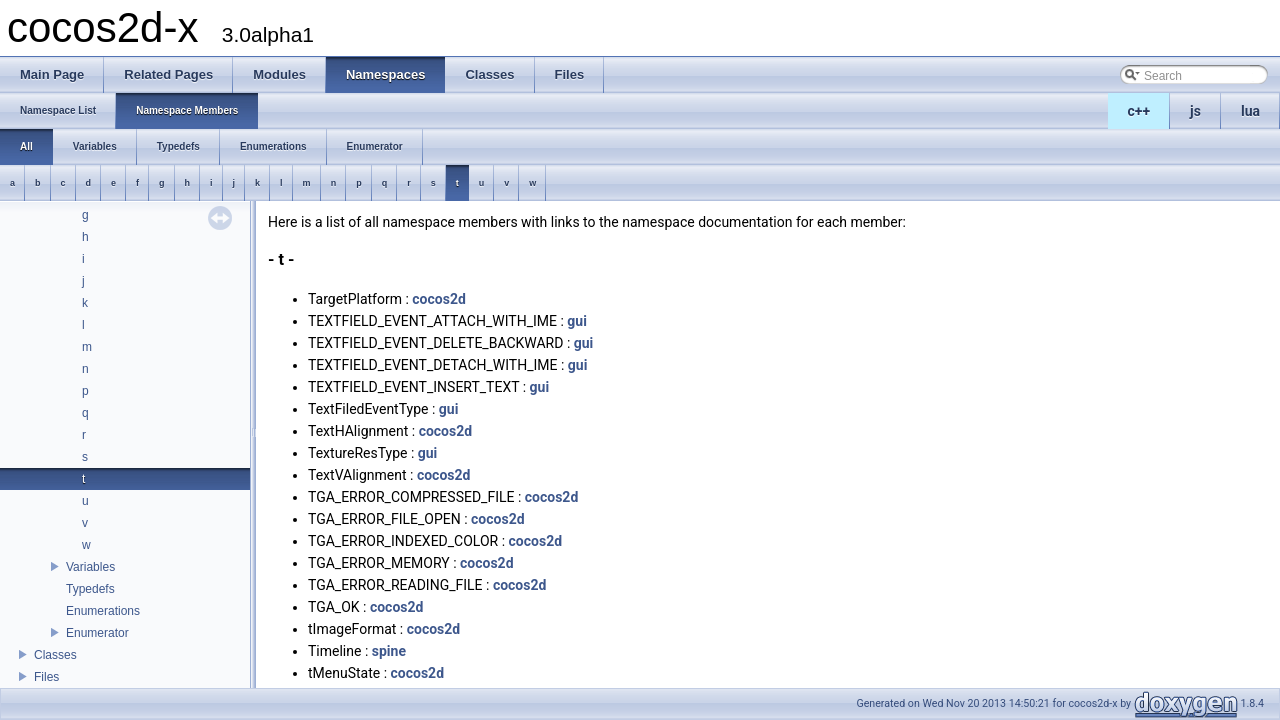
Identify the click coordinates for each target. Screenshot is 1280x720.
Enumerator (97, 633)
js (1195, 111)
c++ (1139, 111)
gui (577, 321)
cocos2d (439, 299)
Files (46, 677)
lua (1250, 111)
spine (389, 651)
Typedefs (90, 589)
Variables (90, 567)
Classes (55, 655)
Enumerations (103, 611)
